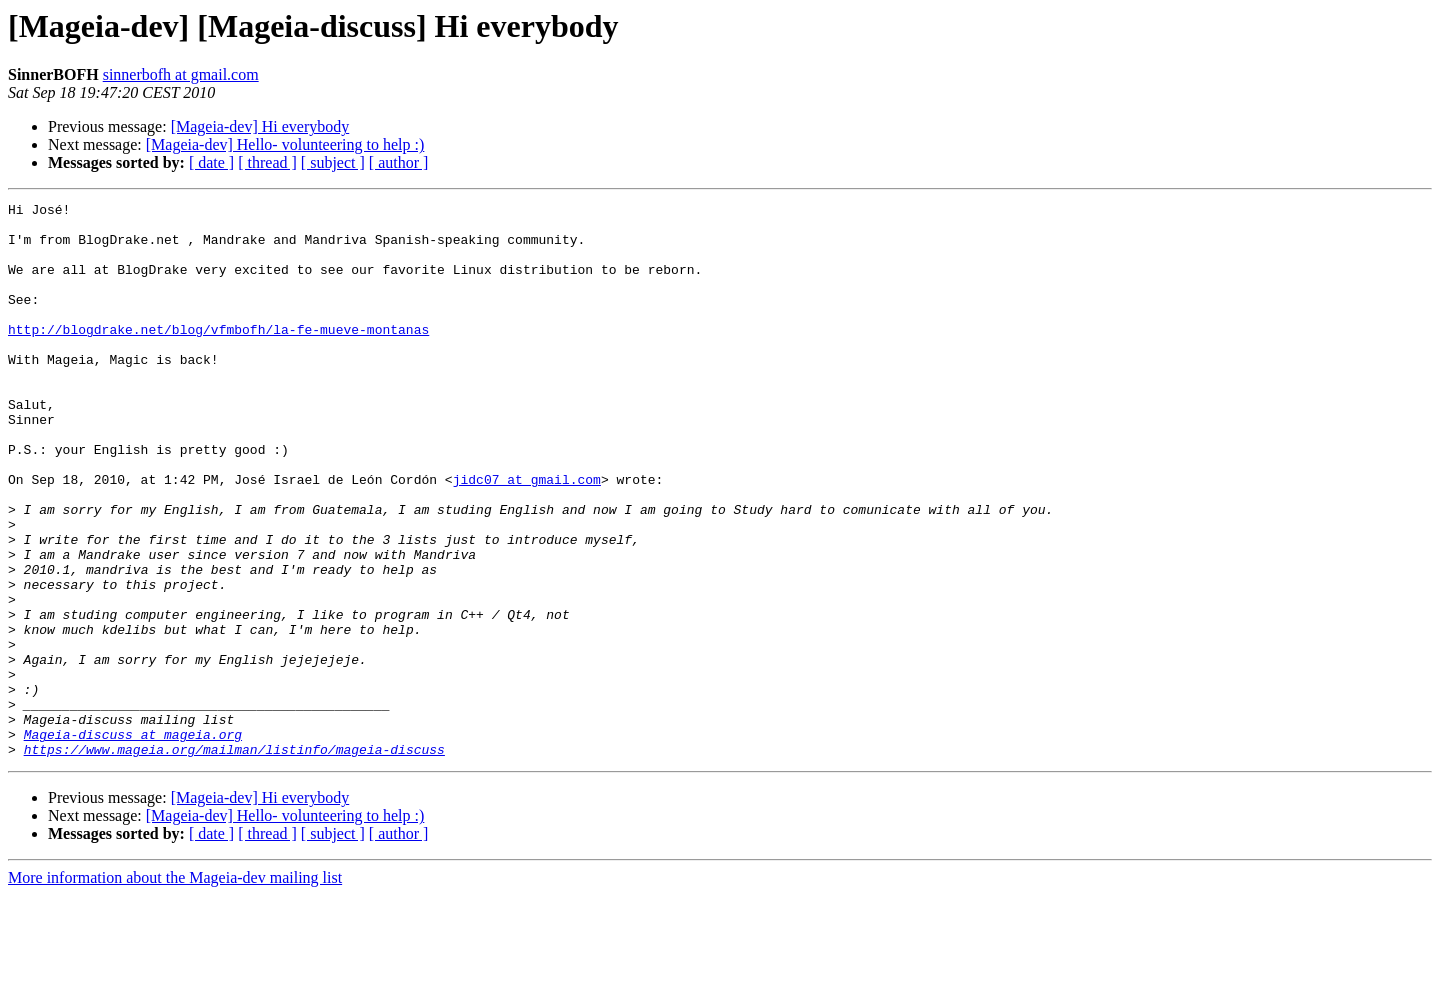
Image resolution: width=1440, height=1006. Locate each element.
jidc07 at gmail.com (527, 536)
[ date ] (211, 162)
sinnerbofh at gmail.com (181, 74)
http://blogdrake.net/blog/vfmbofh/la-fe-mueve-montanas (218, 356)
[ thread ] (267, 162)
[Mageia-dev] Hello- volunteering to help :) (285, 144)
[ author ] (399, 162)
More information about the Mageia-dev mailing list (175, 988)
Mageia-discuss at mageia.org (133, 842)
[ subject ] (333, 162)
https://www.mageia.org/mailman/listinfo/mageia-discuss (234, 860)
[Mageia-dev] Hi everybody (260, 126)
